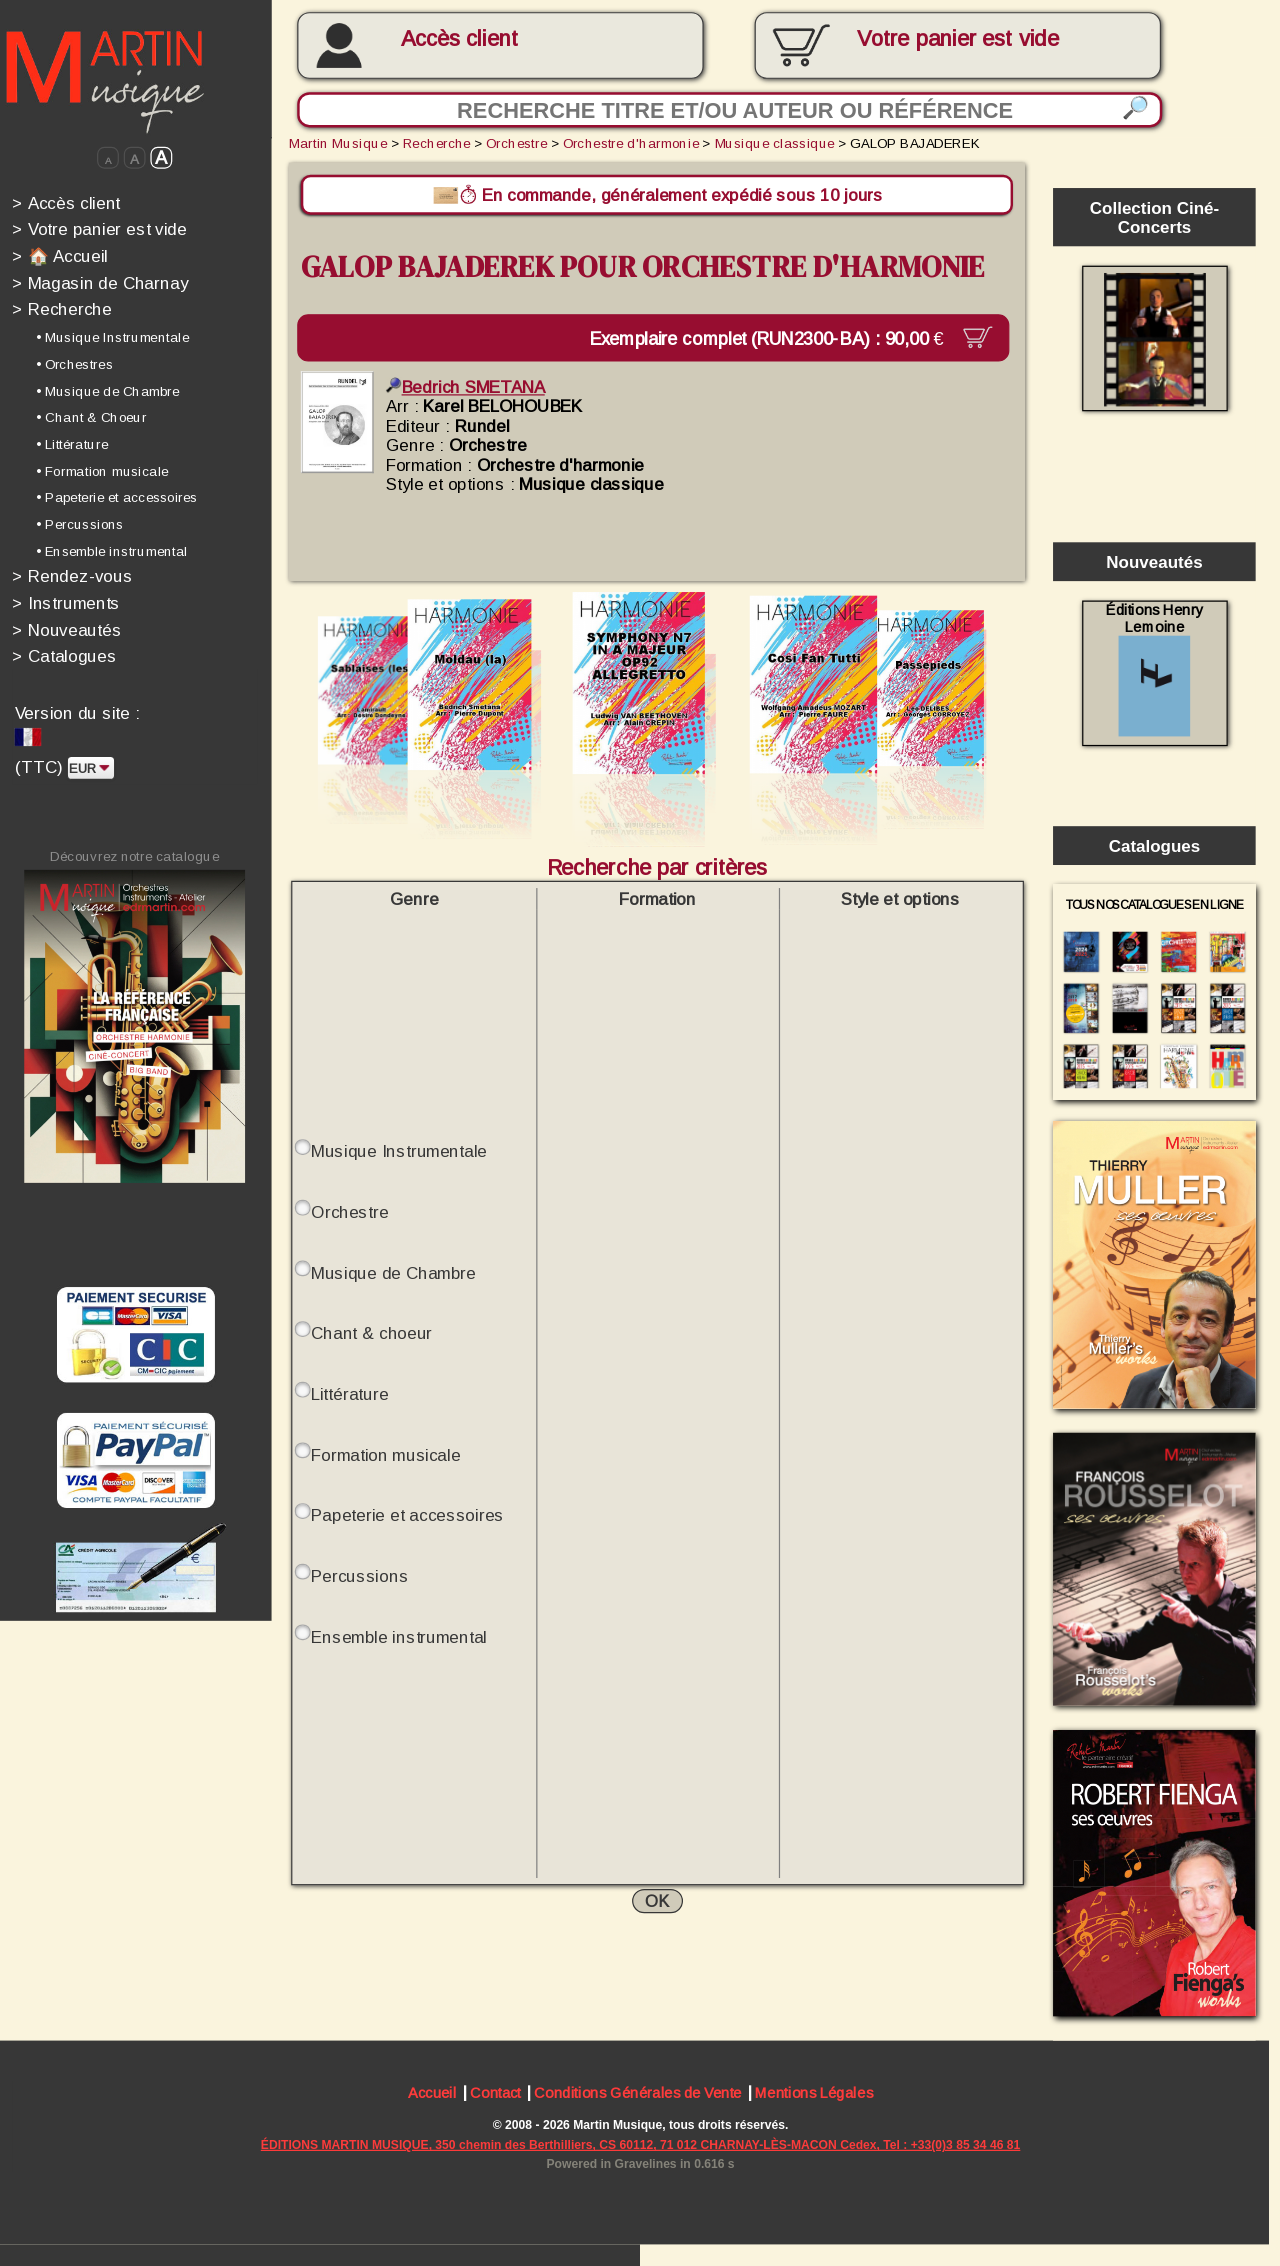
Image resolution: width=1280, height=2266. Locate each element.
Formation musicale (385, 1453)
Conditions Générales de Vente (637, 2093)
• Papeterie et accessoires (116, 497)
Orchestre (516, 143)
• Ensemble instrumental (112, 551)
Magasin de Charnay (100, 282)
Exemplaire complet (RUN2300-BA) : (779, 336)
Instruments (66, 602)
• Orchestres (74, 364)
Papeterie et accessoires (407, 1514)
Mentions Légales (814, 2093)
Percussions (359, 1574)
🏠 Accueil (60, 255)
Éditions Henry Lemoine (1154, 669)
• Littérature (72, 444)
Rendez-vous (72, 576)
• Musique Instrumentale (112, 337)
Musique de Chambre (393, 1271)
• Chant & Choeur (91, 417)
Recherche (61, 309)
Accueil (432, 2093)
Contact (495, 2093)
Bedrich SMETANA (465, 385)
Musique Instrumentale (399, 1150)
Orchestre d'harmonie (631, 143)
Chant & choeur (371, 1332)
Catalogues (64, 656)
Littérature (350, 1392)
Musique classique (775, 143)
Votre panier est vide (99, 229)
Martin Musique (338, 143)
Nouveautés (66, 629)
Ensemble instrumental (399, 1635)
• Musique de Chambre (107, 390)
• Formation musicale (102, 470)
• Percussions (79, 524)
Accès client (460, 39)
